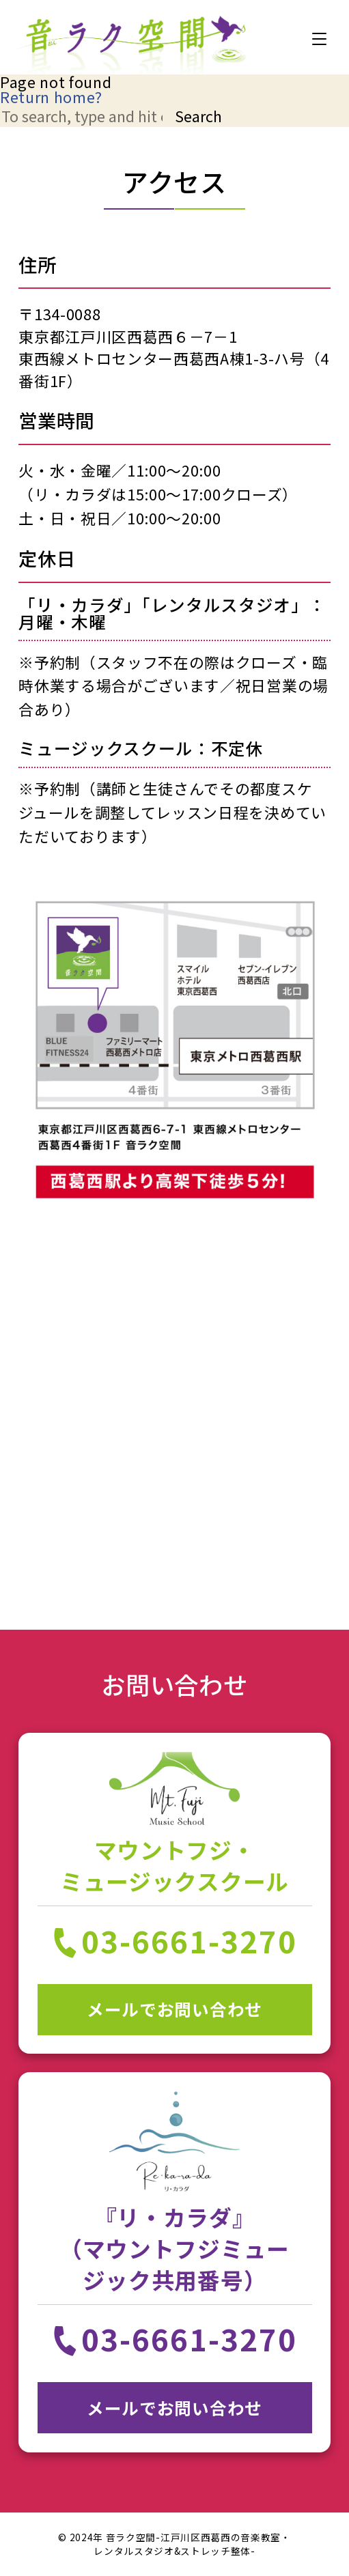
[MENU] (319, 39)
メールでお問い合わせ (174, 2009)
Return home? (51, 96)
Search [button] (198, 115)
